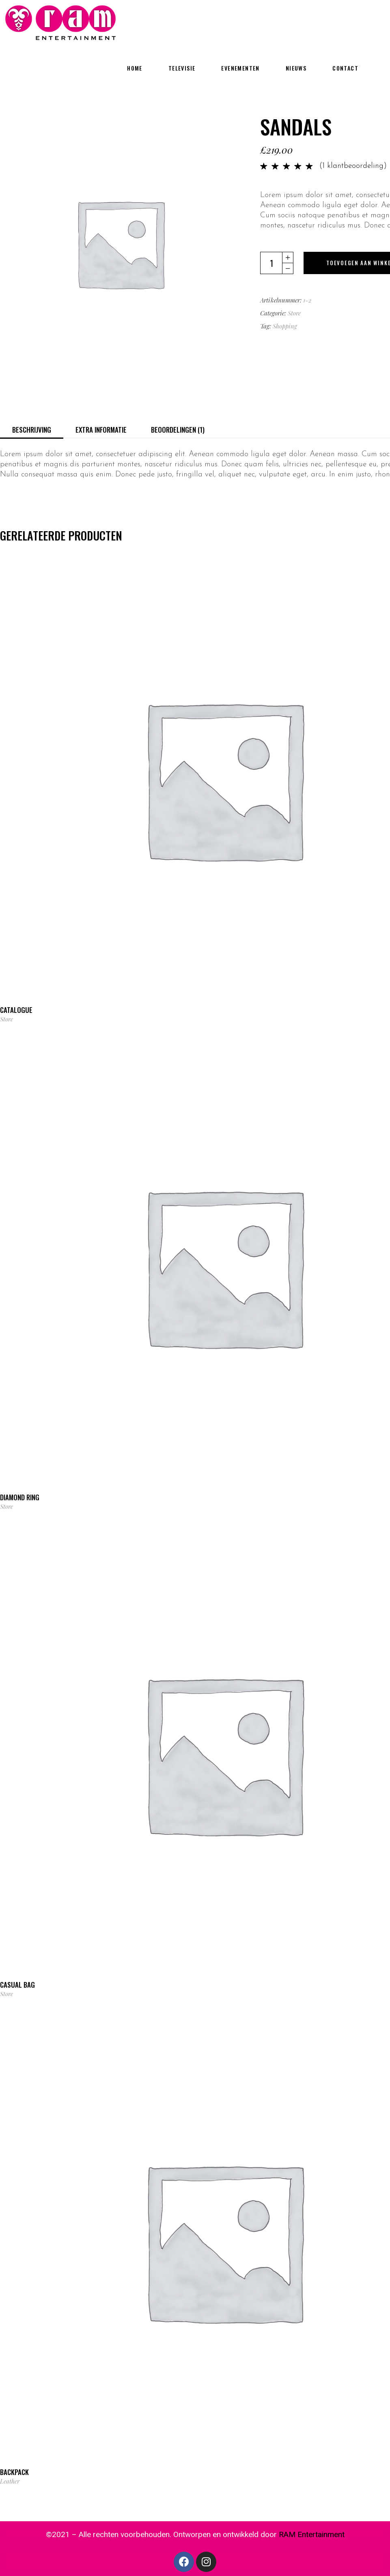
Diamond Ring (19, 1497)
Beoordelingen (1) (178, 430)
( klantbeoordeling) (353, 166)
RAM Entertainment (312, 2534)
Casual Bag (17, 1985)
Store (294, 313)
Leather (9, 2481)
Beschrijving (31, 430)
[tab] (31, 429)
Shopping (285, 326)
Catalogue (16, 1010)
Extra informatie (101, 430)
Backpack (14, 2472)
